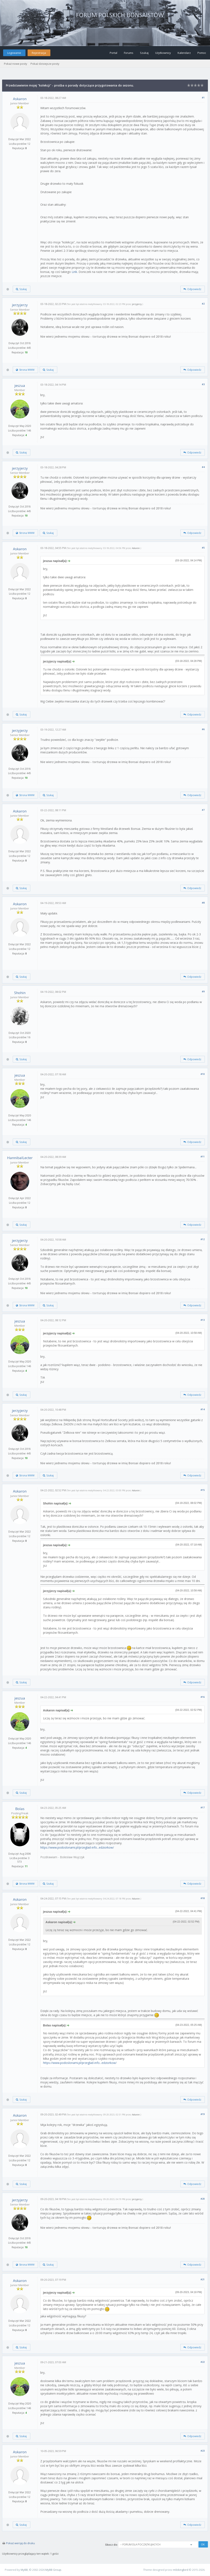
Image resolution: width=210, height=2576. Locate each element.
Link (74, 272)
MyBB (24, 2570)
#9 (203, 991)
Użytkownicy (163, 53)
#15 (203, 1489)
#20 (203, 2198)
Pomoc (201, 53)
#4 (203, 467)
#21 (203, 2279)
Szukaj (144, 53)
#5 (203, 547)
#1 (203, 97)
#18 (203, 1898)
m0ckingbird (180, 2570)
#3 (203, 384)
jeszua (19, 385)
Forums (128, 53)
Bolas (19, 1808)
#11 (203, 1156)
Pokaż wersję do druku (20, 2543)
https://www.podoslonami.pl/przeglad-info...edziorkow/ (77, 1847)
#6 (203, 729)
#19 (203, 2114)
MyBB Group (53, 2570)
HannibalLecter (20, 1157)
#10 (203, 1074)
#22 (203, 2361)
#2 (203, 303)
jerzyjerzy (20, 304)
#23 (203, 2450)
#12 (203, 1239)
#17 (203, 1807)
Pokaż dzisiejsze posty (45, 64)
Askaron (20, 98)
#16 (203, 1696)
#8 (203, 902)
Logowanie (14, 53)
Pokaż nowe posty (15, 64)
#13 (203, 1319)
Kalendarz (184, 53)
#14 (203, 1409)
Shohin (19, 992)
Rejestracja (39, 53)
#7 (203, 809)
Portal (113, 53)
